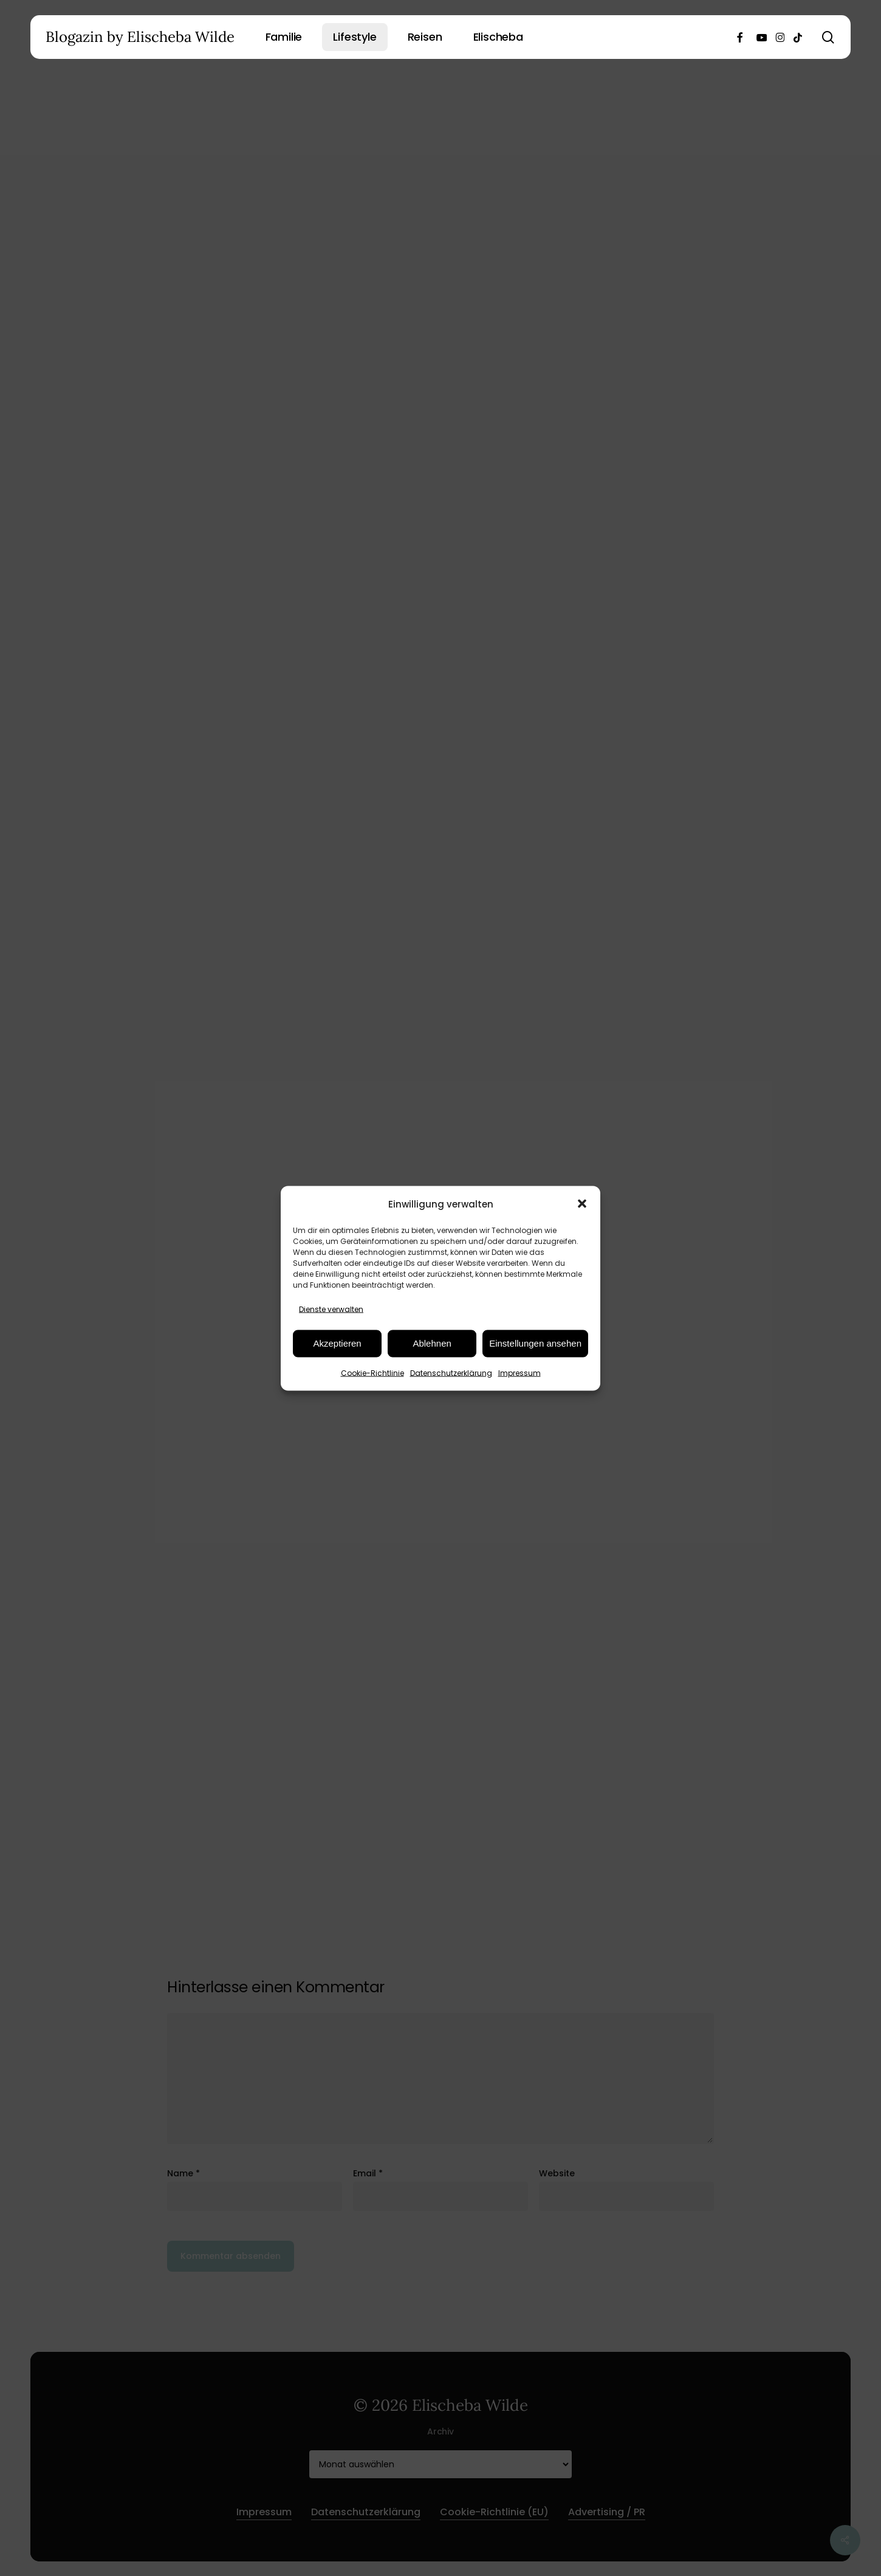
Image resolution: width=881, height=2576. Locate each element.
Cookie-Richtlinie (372, 1372)
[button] (582, 1204)
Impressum (519, 1372)
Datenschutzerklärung (451, 1372)
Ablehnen (432, 1343)
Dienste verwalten (331, 1308)
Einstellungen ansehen (535, 1343)
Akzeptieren (337, 1343)
